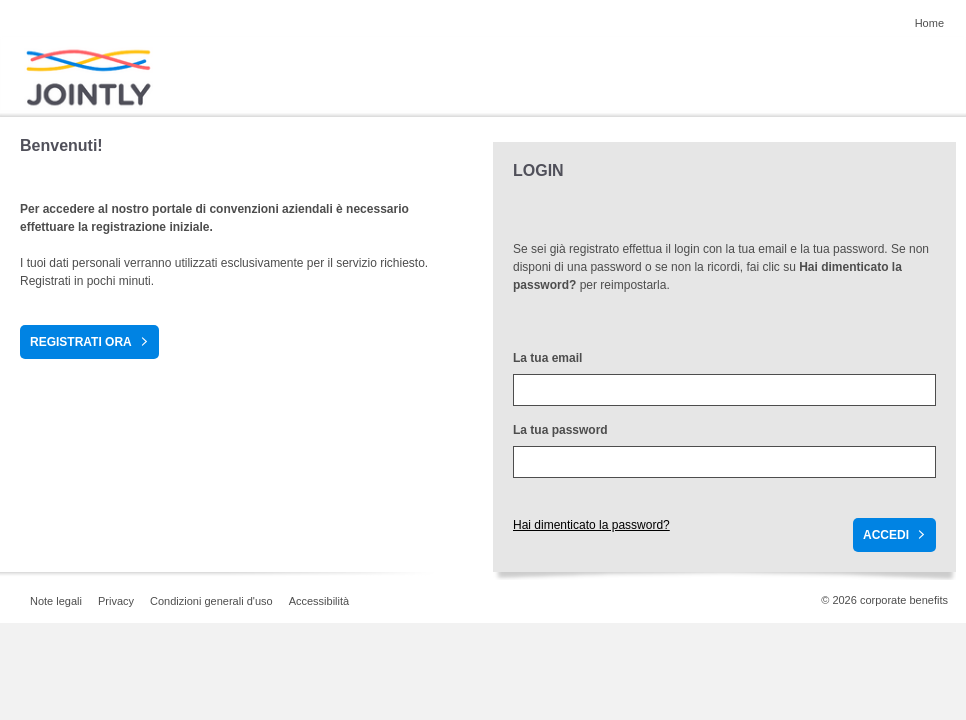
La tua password (560, 430)
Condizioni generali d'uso (211, 601)
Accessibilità (319, 601)
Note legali (56, 601)
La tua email (547, 358)
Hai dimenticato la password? (591, 525)
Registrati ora (81, 342)
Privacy (116, 601)
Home (929, 23)
